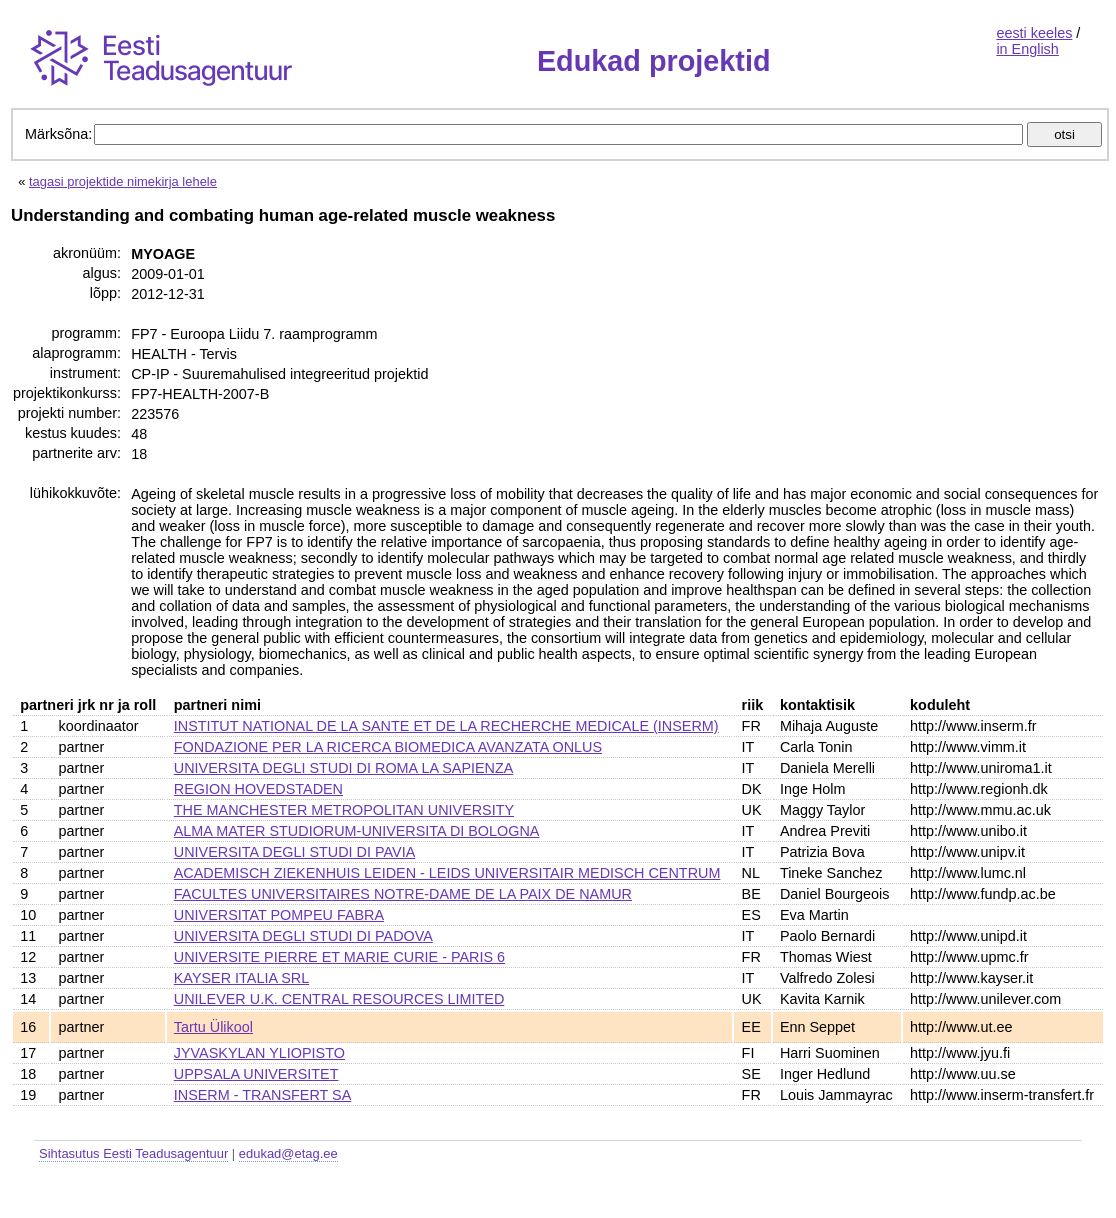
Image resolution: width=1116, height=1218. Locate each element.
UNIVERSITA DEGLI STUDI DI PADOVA (303, 936)
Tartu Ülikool (213, 1027)
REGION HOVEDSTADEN (258, 789)
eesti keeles (1034, 33)
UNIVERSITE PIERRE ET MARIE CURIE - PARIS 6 (339, 957)
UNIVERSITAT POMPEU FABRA (279, 915)
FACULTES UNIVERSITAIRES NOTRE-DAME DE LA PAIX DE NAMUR (403, 894)
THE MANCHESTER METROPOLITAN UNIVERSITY (344, 810)
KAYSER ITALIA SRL (241, 978)
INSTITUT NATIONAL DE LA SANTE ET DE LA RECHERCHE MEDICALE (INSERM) (446, 726)
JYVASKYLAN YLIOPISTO (259, 1053)
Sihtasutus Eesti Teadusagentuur (133, 1153)
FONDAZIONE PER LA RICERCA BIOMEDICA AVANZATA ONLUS (388, 747)
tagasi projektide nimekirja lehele (123, 181)
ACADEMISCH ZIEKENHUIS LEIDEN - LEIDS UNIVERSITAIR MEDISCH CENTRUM (447, 873)
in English (1027, 49)
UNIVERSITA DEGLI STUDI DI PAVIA (295, 852)
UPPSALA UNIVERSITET (256, 1074)
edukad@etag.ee (288, 1153)
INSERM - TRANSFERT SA (263, 1095)
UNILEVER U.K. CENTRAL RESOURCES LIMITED (339, 999)
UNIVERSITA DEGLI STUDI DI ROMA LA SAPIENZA (344, 768)
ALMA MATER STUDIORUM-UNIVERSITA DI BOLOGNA (357, 831)
